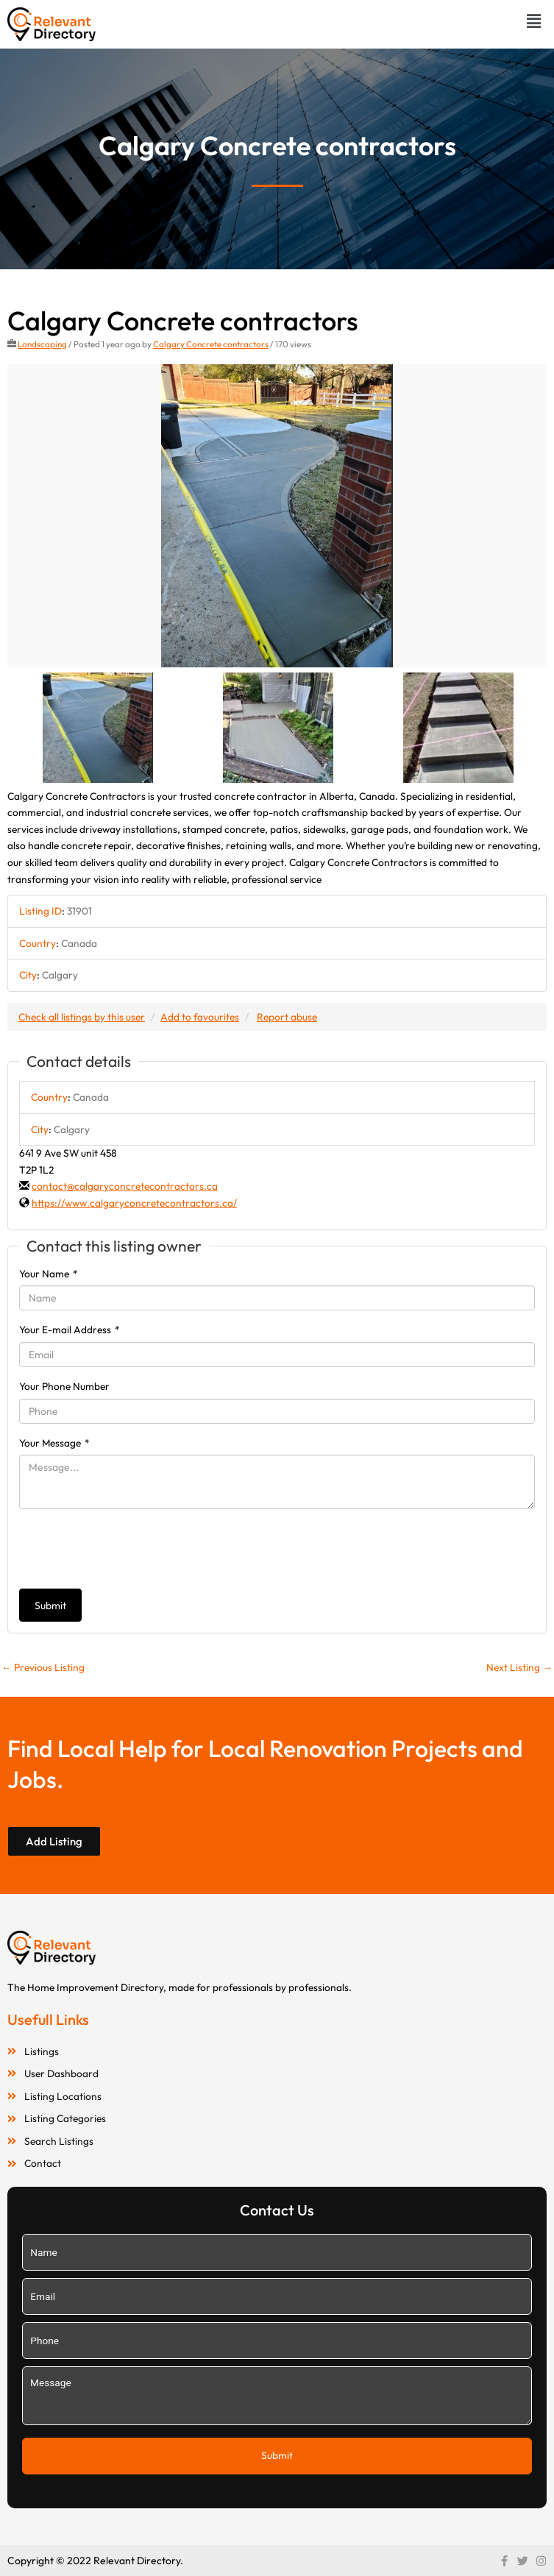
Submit (50, 1605)
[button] (534, 21)
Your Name (48, 1273)
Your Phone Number (64, 1386)
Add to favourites (199, 1016)
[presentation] (131, 1549)
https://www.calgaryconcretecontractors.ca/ (134, 1203)
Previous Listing (43, 1667)
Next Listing (519, 1667)
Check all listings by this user (81, 1016)
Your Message (54, 1443)
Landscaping (42, 344)
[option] (277, 515)
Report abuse (287, 1016)
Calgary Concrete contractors (211, 344)
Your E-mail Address (69, 1329)
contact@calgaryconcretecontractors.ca (125, 1186)
